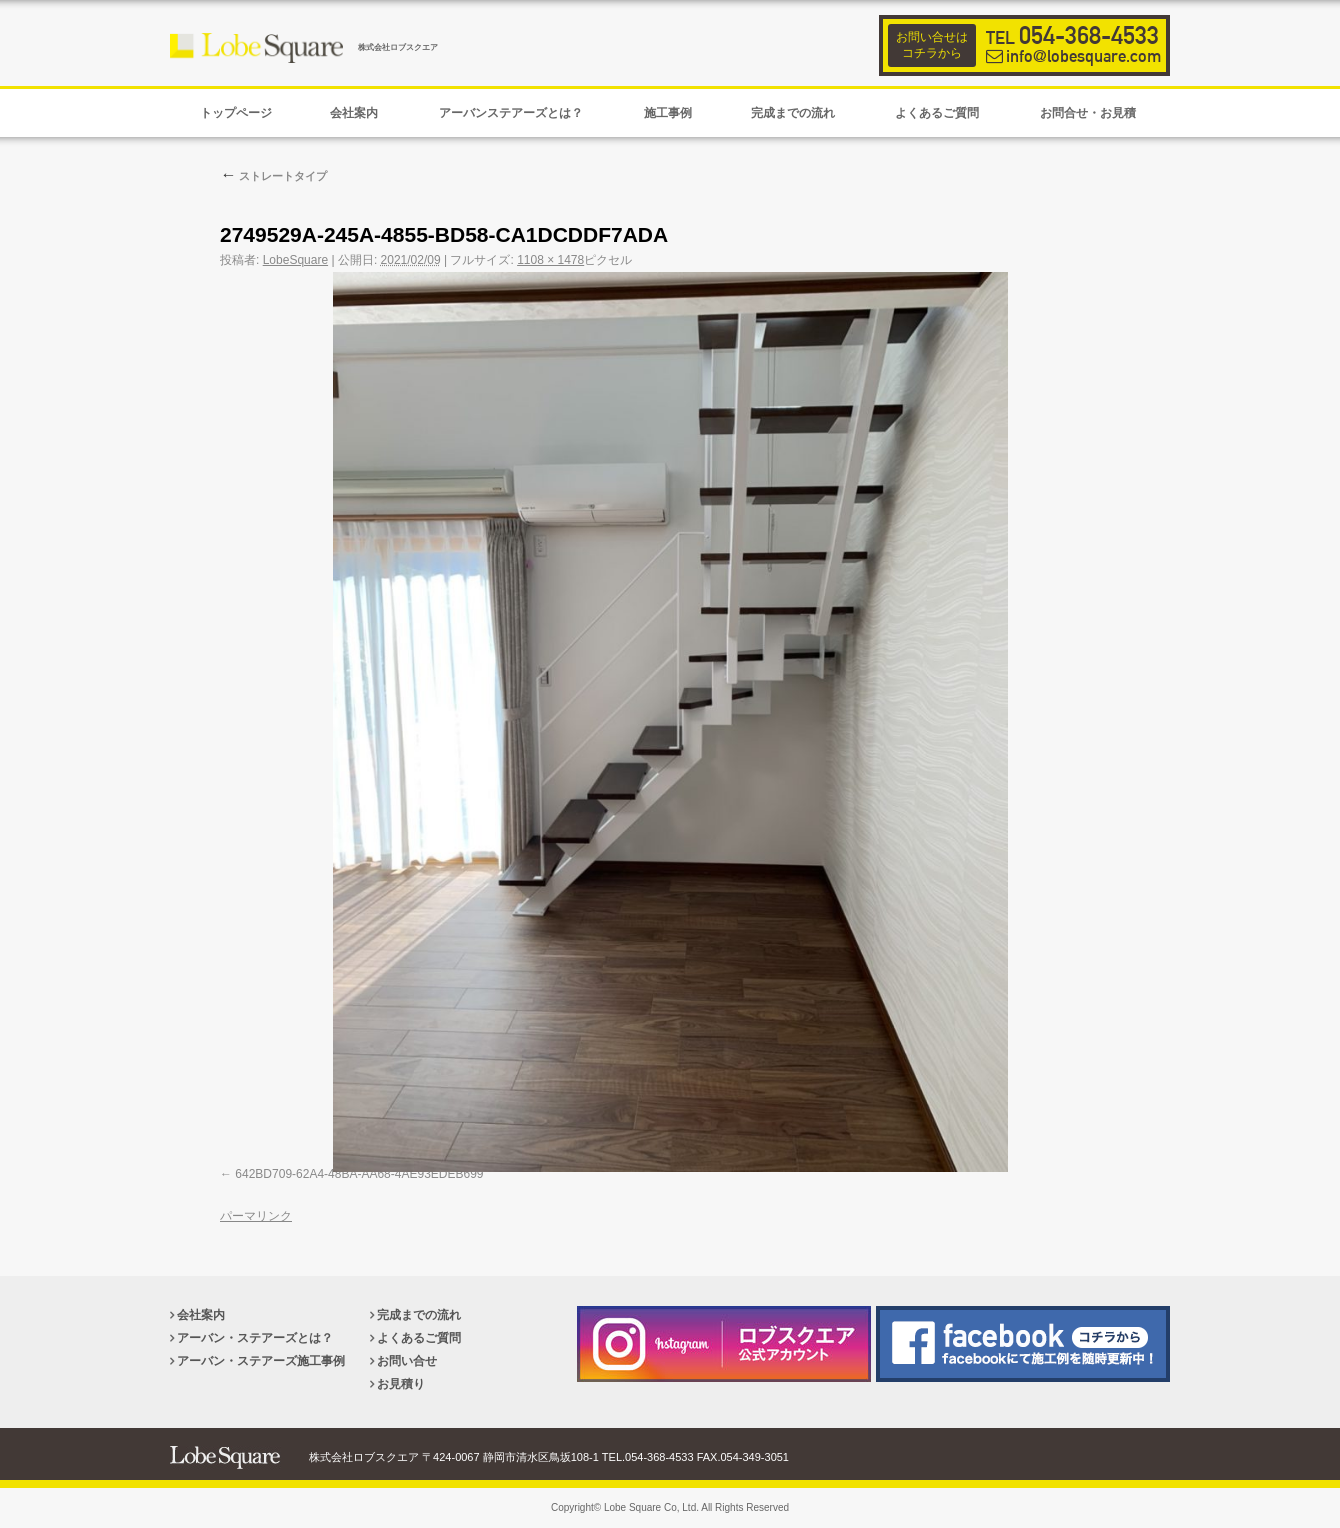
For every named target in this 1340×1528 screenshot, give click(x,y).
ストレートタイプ (273, 176)
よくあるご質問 (419, 1338)
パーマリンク (256, 1216)
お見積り (401, 1384)
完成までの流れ (419, 1315)
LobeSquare (295, 260)
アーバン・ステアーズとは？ (255, 1338)
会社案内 (201, 1315)
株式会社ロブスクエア (398, 47)
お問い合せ (407, 1361)
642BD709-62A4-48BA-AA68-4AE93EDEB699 (359, 1174)
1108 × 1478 (550, 260)
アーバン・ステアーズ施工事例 (261, 1361)
